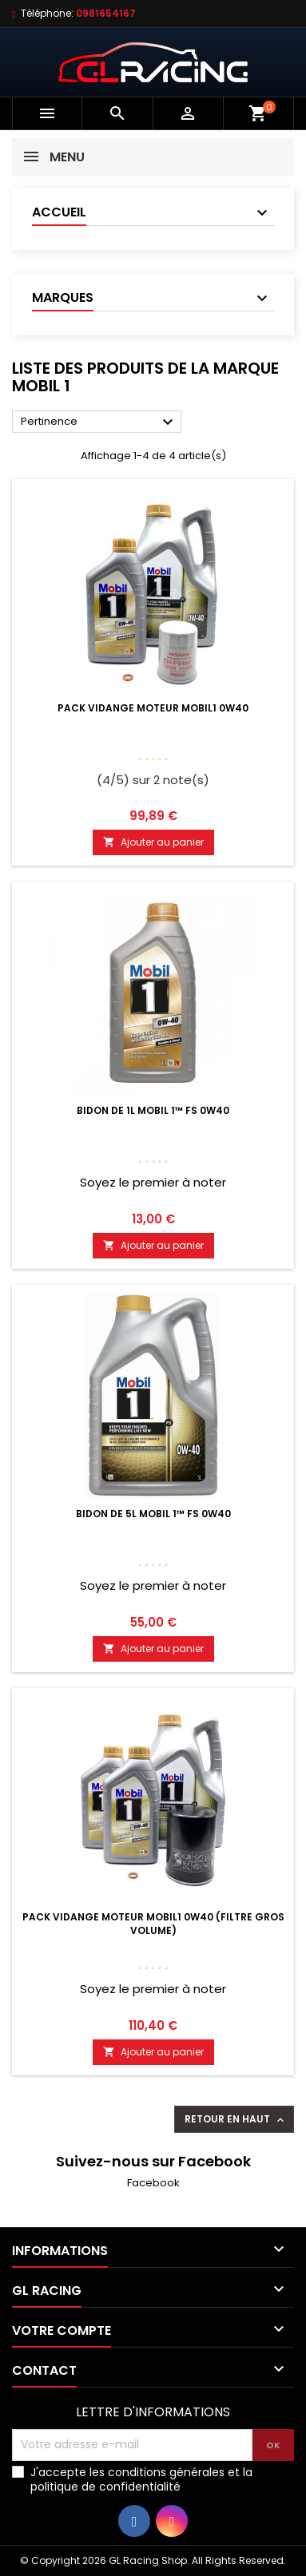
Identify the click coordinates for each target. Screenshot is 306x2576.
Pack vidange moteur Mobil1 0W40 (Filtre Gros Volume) (153, 1923)
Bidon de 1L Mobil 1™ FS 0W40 (153, 1110)
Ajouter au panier (153, 842)
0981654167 (106, 13)
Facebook (153, 2182)
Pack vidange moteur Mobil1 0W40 (153, 708)
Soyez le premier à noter (153, 1182)
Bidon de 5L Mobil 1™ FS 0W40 (153, 1513)
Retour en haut (236, 2119)
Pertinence (99, 422)
